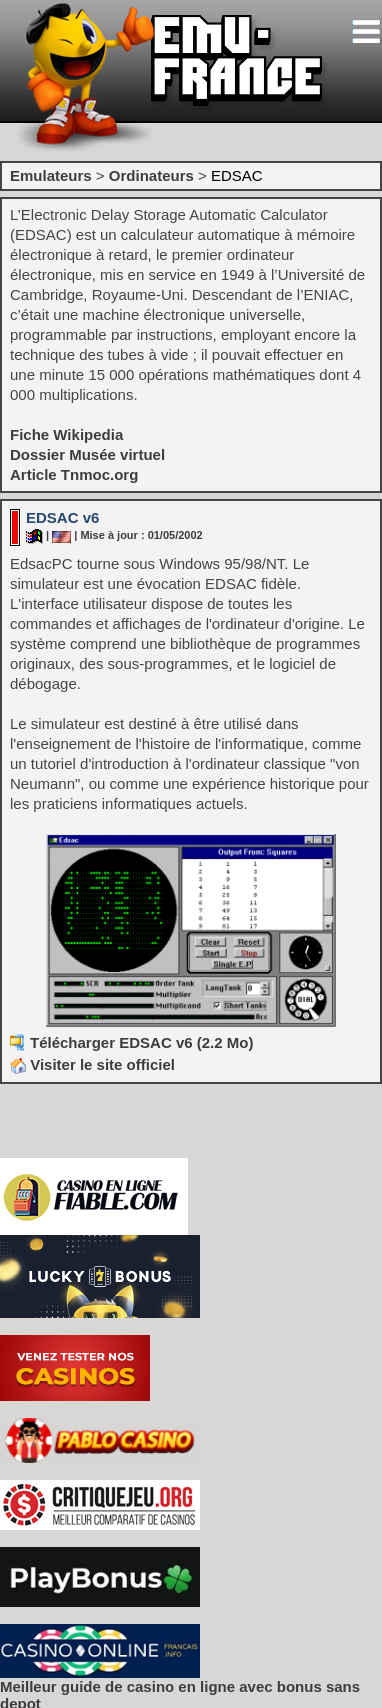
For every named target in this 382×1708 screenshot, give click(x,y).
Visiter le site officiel (92, 1064)
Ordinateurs (151, 175)
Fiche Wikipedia (66, 434)
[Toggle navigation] (366, 31)
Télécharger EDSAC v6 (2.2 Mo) (141, 1042)
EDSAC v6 (62, 517)
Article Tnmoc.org (74, 474)
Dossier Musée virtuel (87, 454)
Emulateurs (51, 175)
